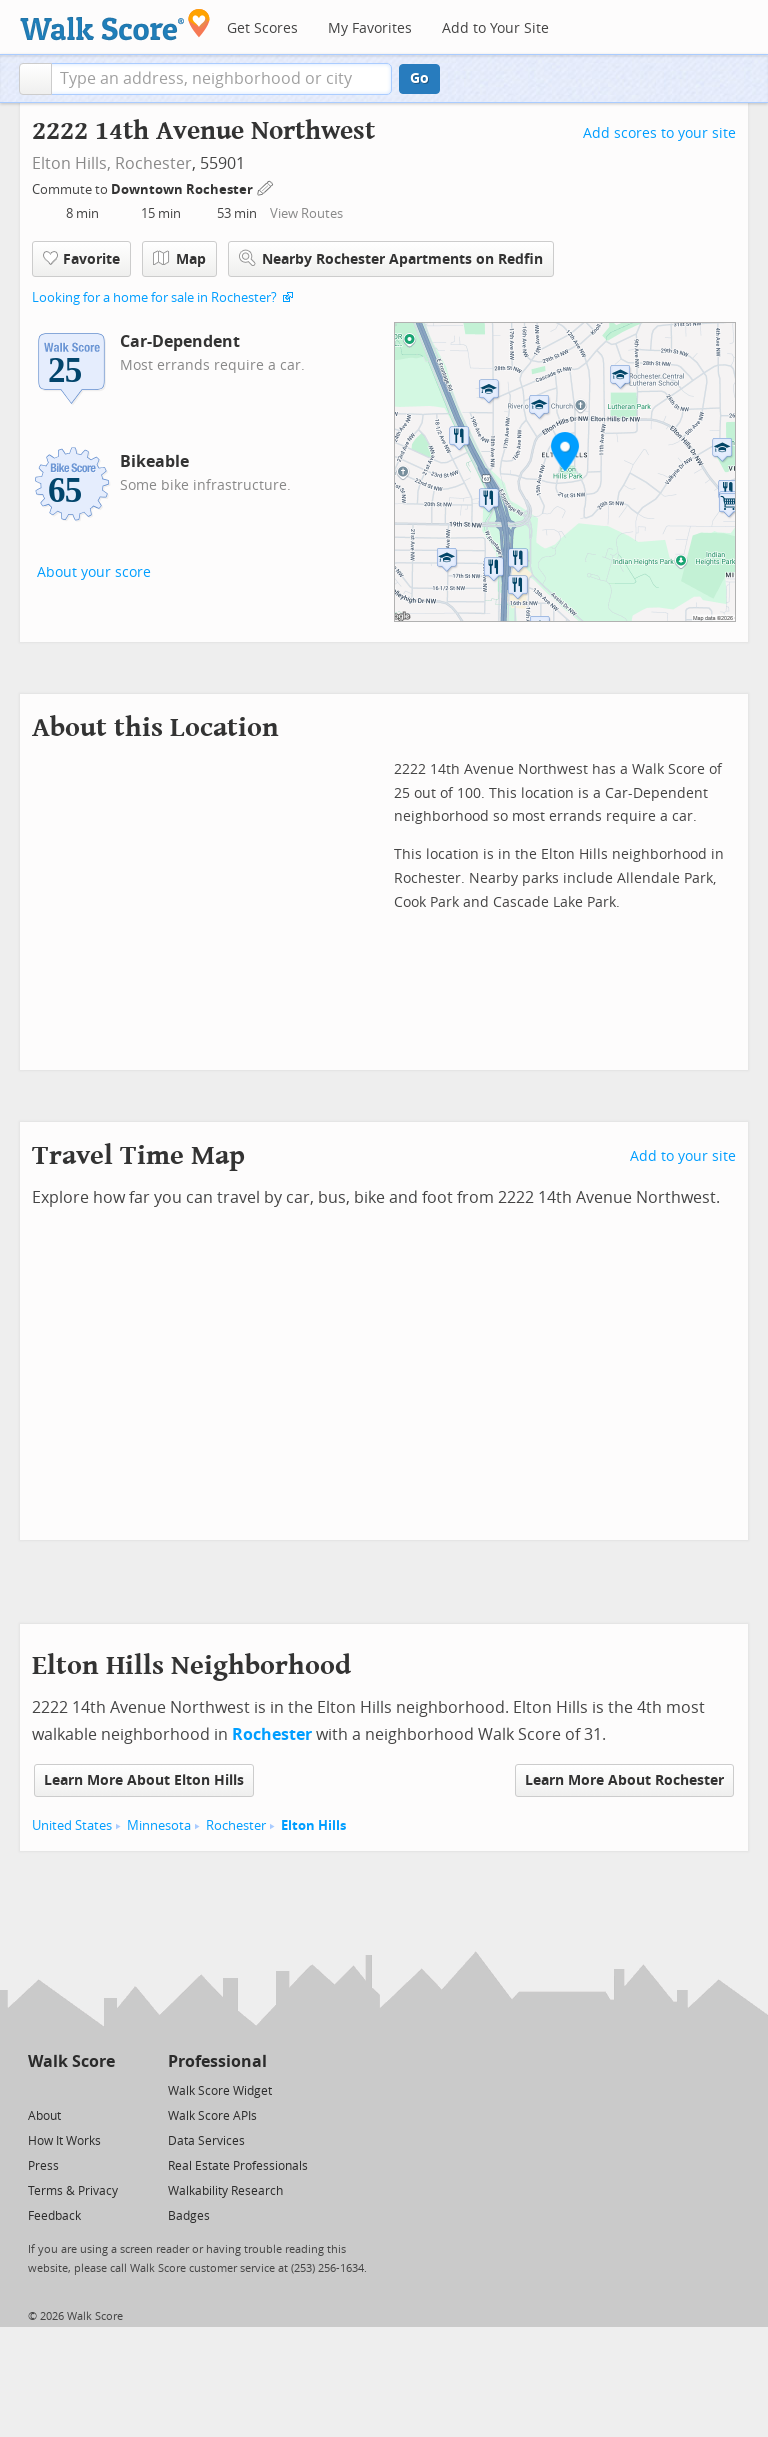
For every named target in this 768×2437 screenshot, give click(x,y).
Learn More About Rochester (624, 1780)
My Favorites (370, 28)
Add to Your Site (495, 28)
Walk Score (71, 2061)
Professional (217, 2061)
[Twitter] (39, 2089)
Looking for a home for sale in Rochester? (154, 297)
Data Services (206, 2141)
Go (419, 78)
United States (72, 1825)
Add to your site (683, 1156)
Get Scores (262, 28)
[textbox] (221, 79)
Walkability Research (225, 2191)
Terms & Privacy (73, 2191)
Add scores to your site (659, 133)
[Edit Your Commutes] (266, 186)
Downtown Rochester (183, 189)
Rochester (153, 163)
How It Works (64, 2141)
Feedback (54, 2216)
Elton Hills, (71, 163)
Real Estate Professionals (238, 2166)
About (44, 2116)
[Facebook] (70, 2089)
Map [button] (179, 259)
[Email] (101, 2089)
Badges (189, 2216)
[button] (35, 79)
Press (43, 2166)
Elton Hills (313, 1825)
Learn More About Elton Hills (144, 1780)
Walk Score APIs (212, 2116)
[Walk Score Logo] (115, 24)
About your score (94, 572)
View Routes (306, 213)
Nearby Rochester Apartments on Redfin (391, 258)
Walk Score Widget (220, 2091)
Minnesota (159, 1825)
